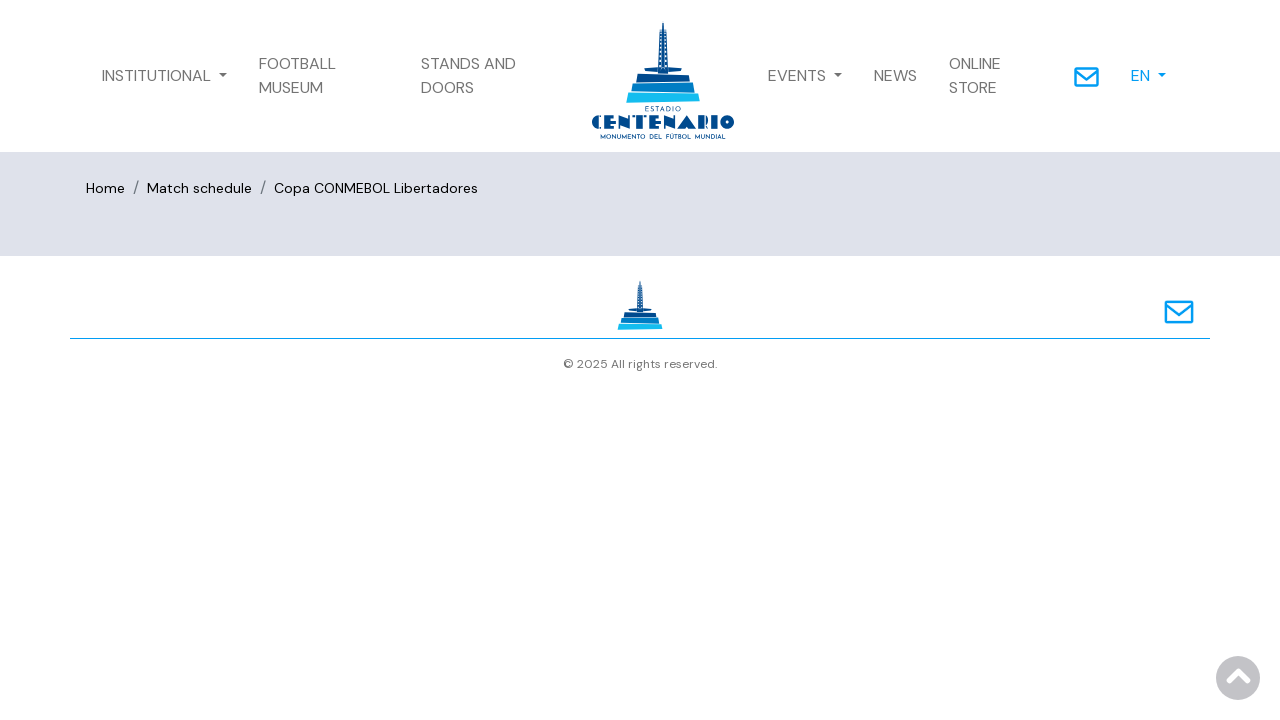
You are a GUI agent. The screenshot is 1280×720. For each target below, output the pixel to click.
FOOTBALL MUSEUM (297, 75)
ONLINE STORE (975, 75)
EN (1142, 75)
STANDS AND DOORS (468, 75)
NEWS (895, 75)
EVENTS (799, 75)
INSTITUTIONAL (158, 75)
